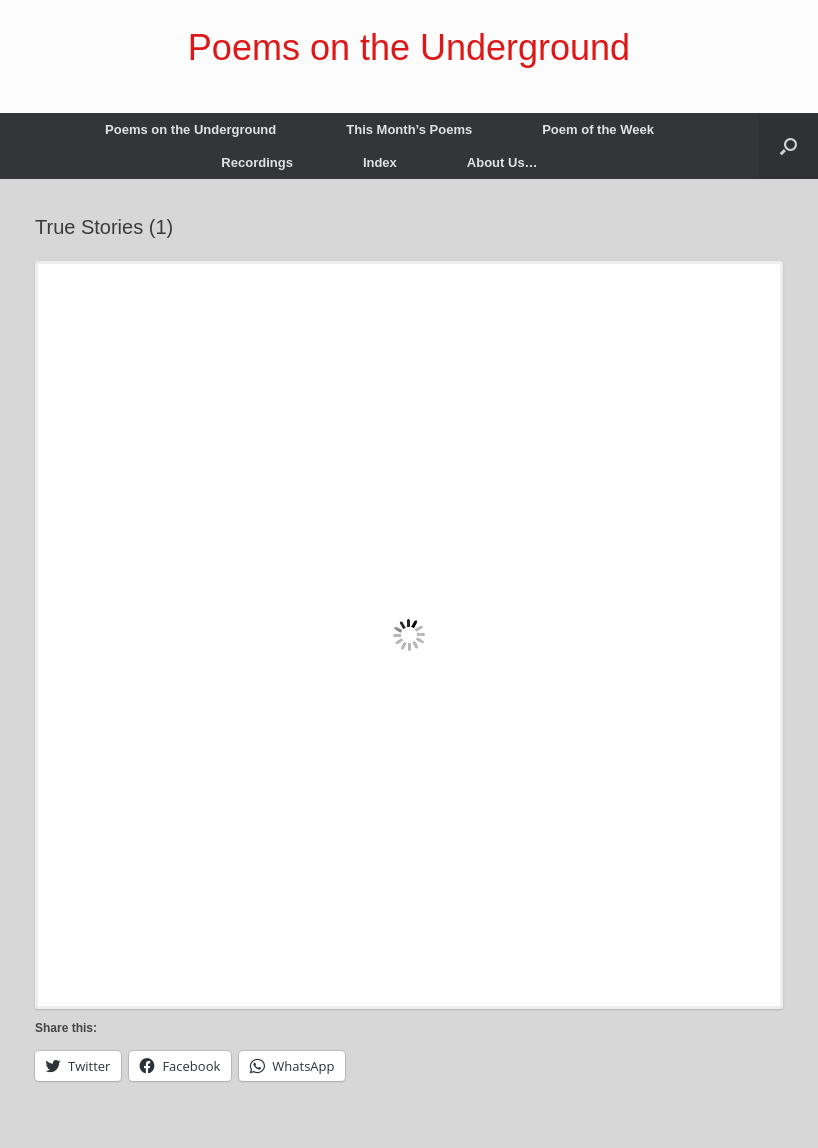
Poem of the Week (598, 129)
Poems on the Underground (190, 129)
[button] (788, 146)
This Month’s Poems (409, 129)
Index (380, 162)
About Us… (502, 162)
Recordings (257, 162)
